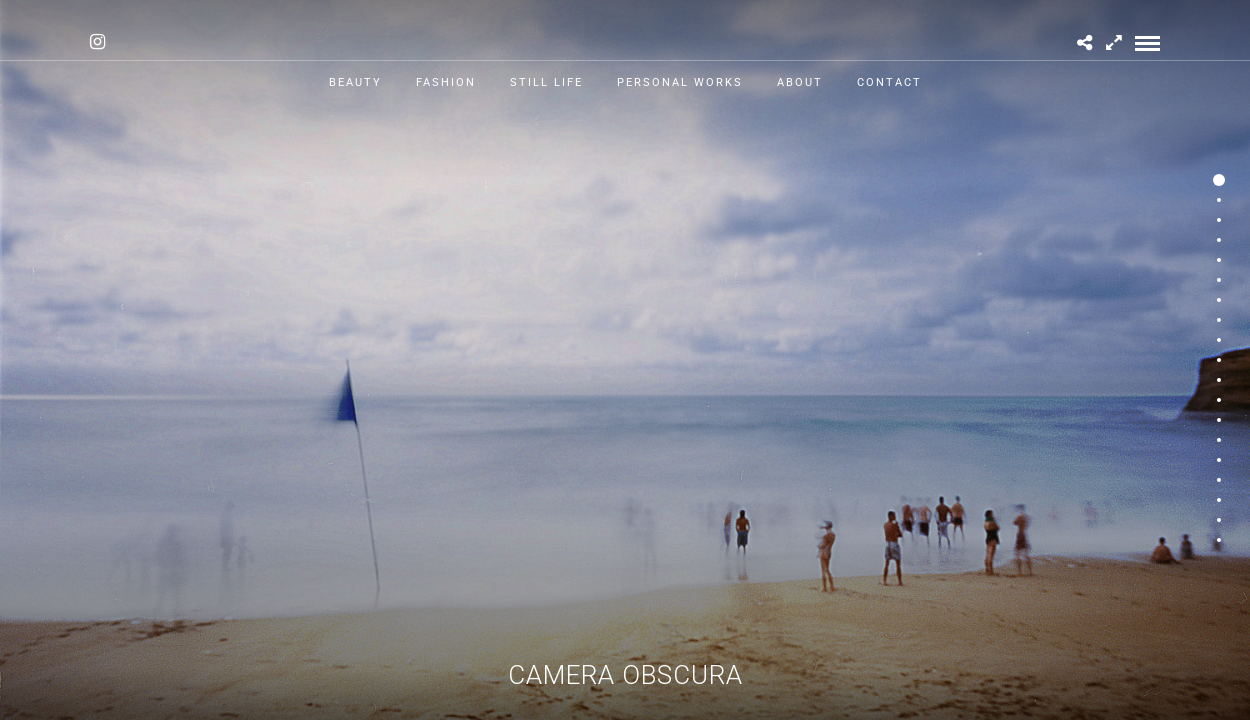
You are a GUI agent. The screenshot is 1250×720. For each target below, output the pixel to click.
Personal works (680, 82)
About (800, 82)
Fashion (446, 82)
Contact (889, 82)
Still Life (546, 82)
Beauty (355, 82)
